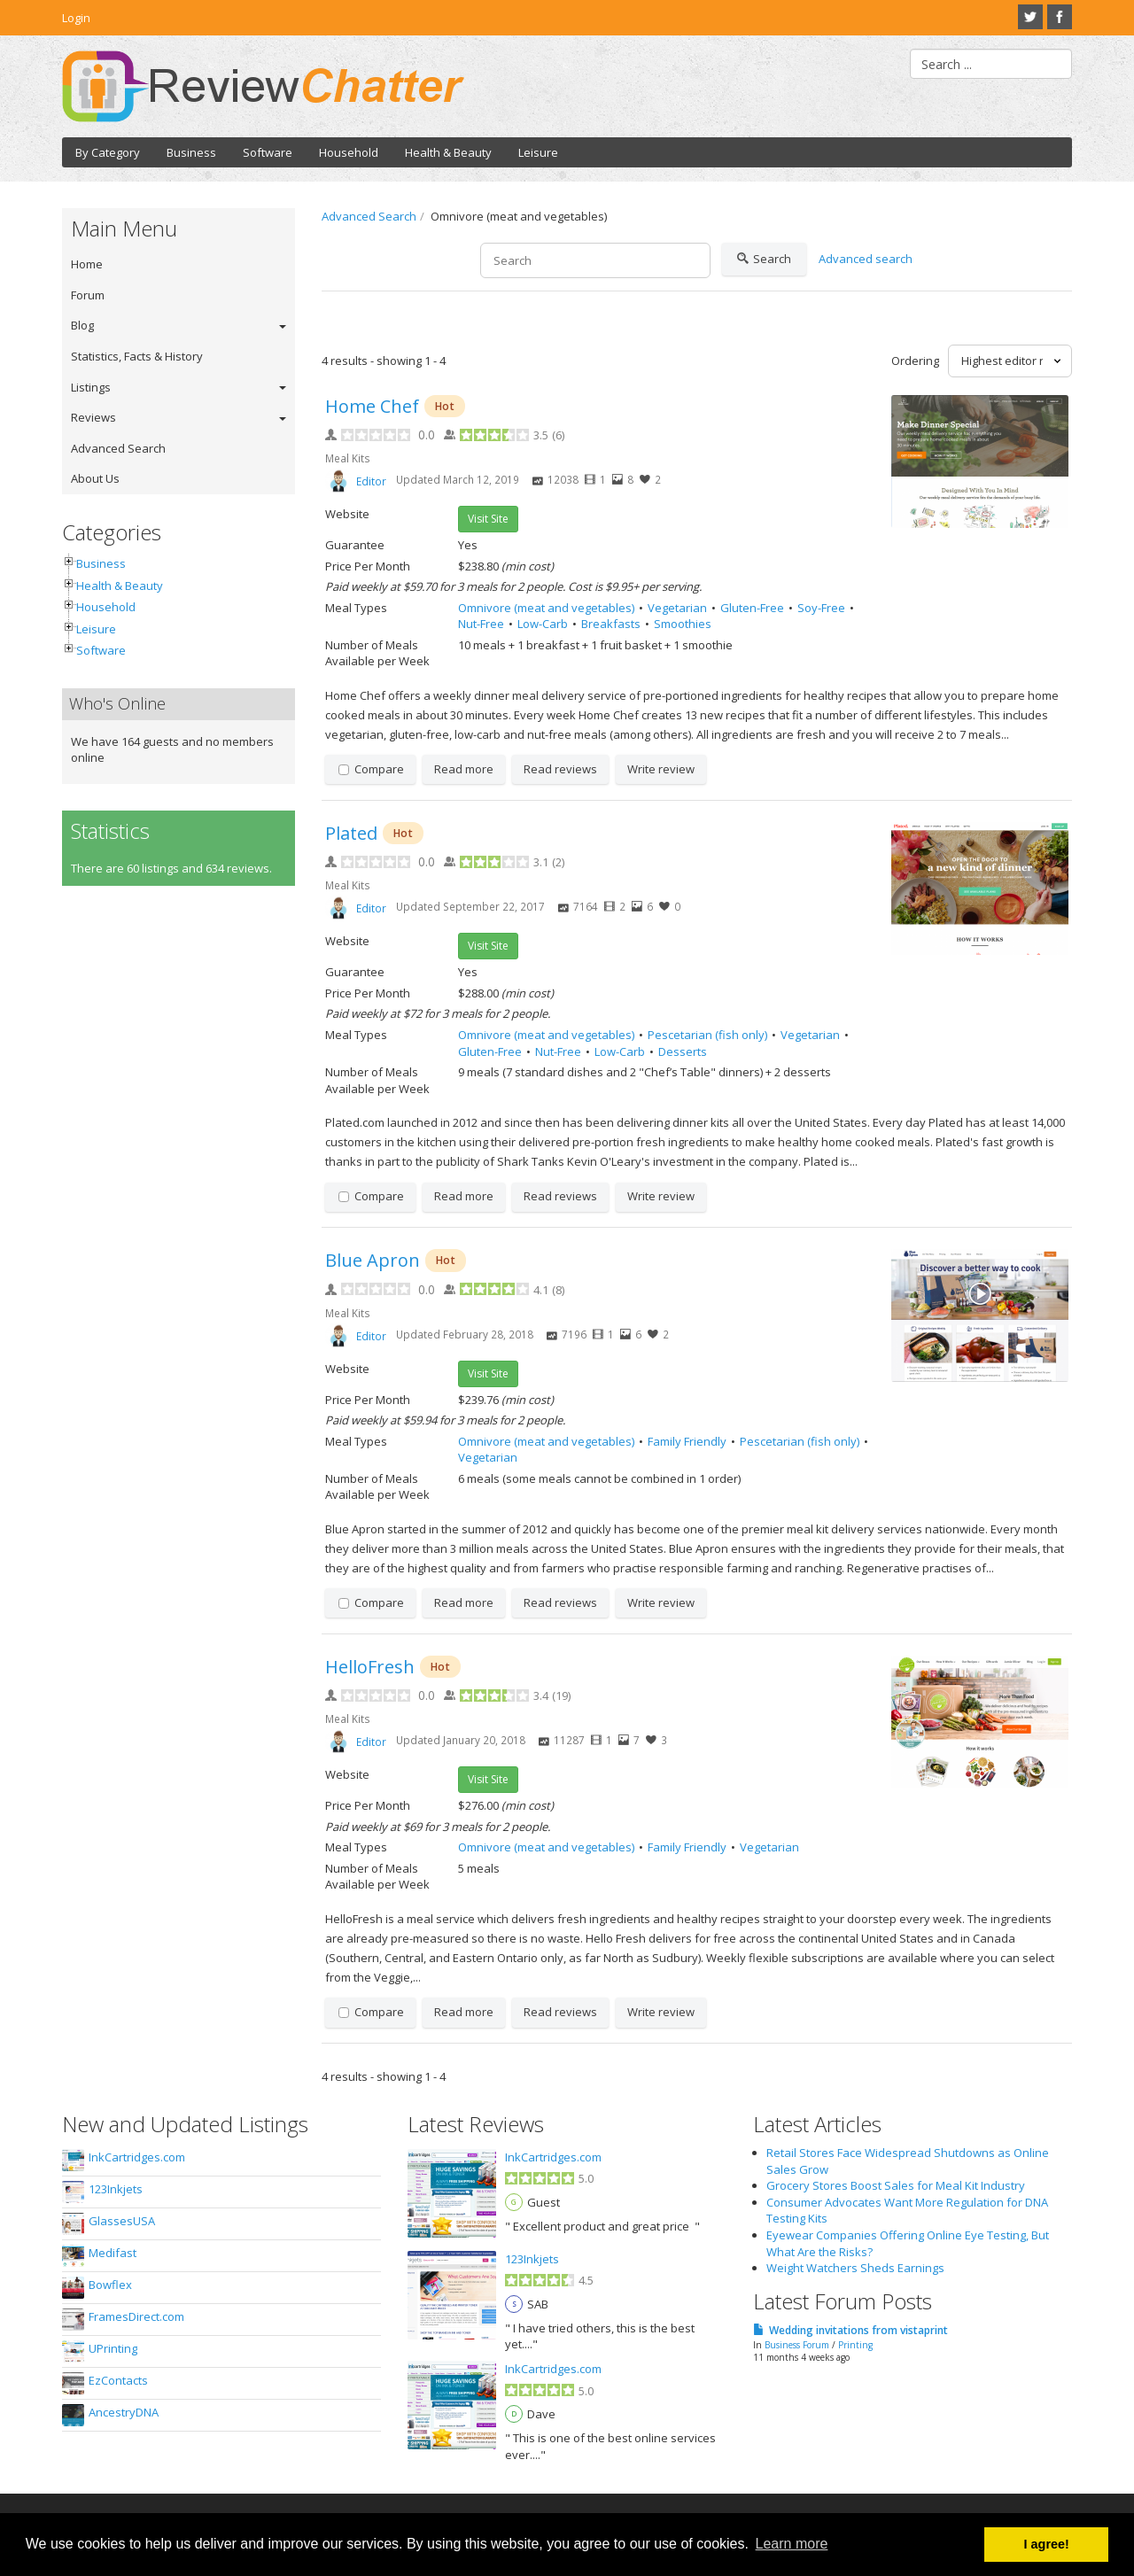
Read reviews (560, 769)
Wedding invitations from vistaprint (858, 2330)
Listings (91, 387)
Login (76, 18)
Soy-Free (821, 608)
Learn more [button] (792, 2543)
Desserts (682, 1051)
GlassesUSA (122, 2221)
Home (87, 264)
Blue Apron (372, 1260)
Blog (82, 325)
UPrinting (113, 2348)
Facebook (1059, 16)
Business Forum (797, 2345)
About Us (95, 478)
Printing (855, 2345)
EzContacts (118, 2380)
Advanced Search (118, 448)
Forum (88, 295)
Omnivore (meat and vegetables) (546, 608)
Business (191, 152)
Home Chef (372, 406)
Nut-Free (481, 624)
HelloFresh (370, 1667)
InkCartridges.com (137, 2157)
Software (267, 152)
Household (348, 152)
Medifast (112, 2253)
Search (764, 259)
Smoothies (682, 624)
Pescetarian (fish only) (707, 1035)
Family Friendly (687, 1441)
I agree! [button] (1046, 2544)
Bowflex (110, 2285)
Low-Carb (542, 624)
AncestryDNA (124, 2412)
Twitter (1030, 16)
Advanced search (866, 259)
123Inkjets (116, 2189)
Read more (463, 769)
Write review (661, 769)
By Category (107, 152)
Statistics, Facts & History (137, 356)
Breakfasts (611, 624)
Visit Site (488, 518)
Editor (371, 481)
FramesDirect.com (136, 2316)
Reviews (93, 417)
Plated (351, 833)
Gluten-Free (752, 608)
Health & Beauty (448, 152)
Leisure (538, 152)
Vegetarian (677, 608)
